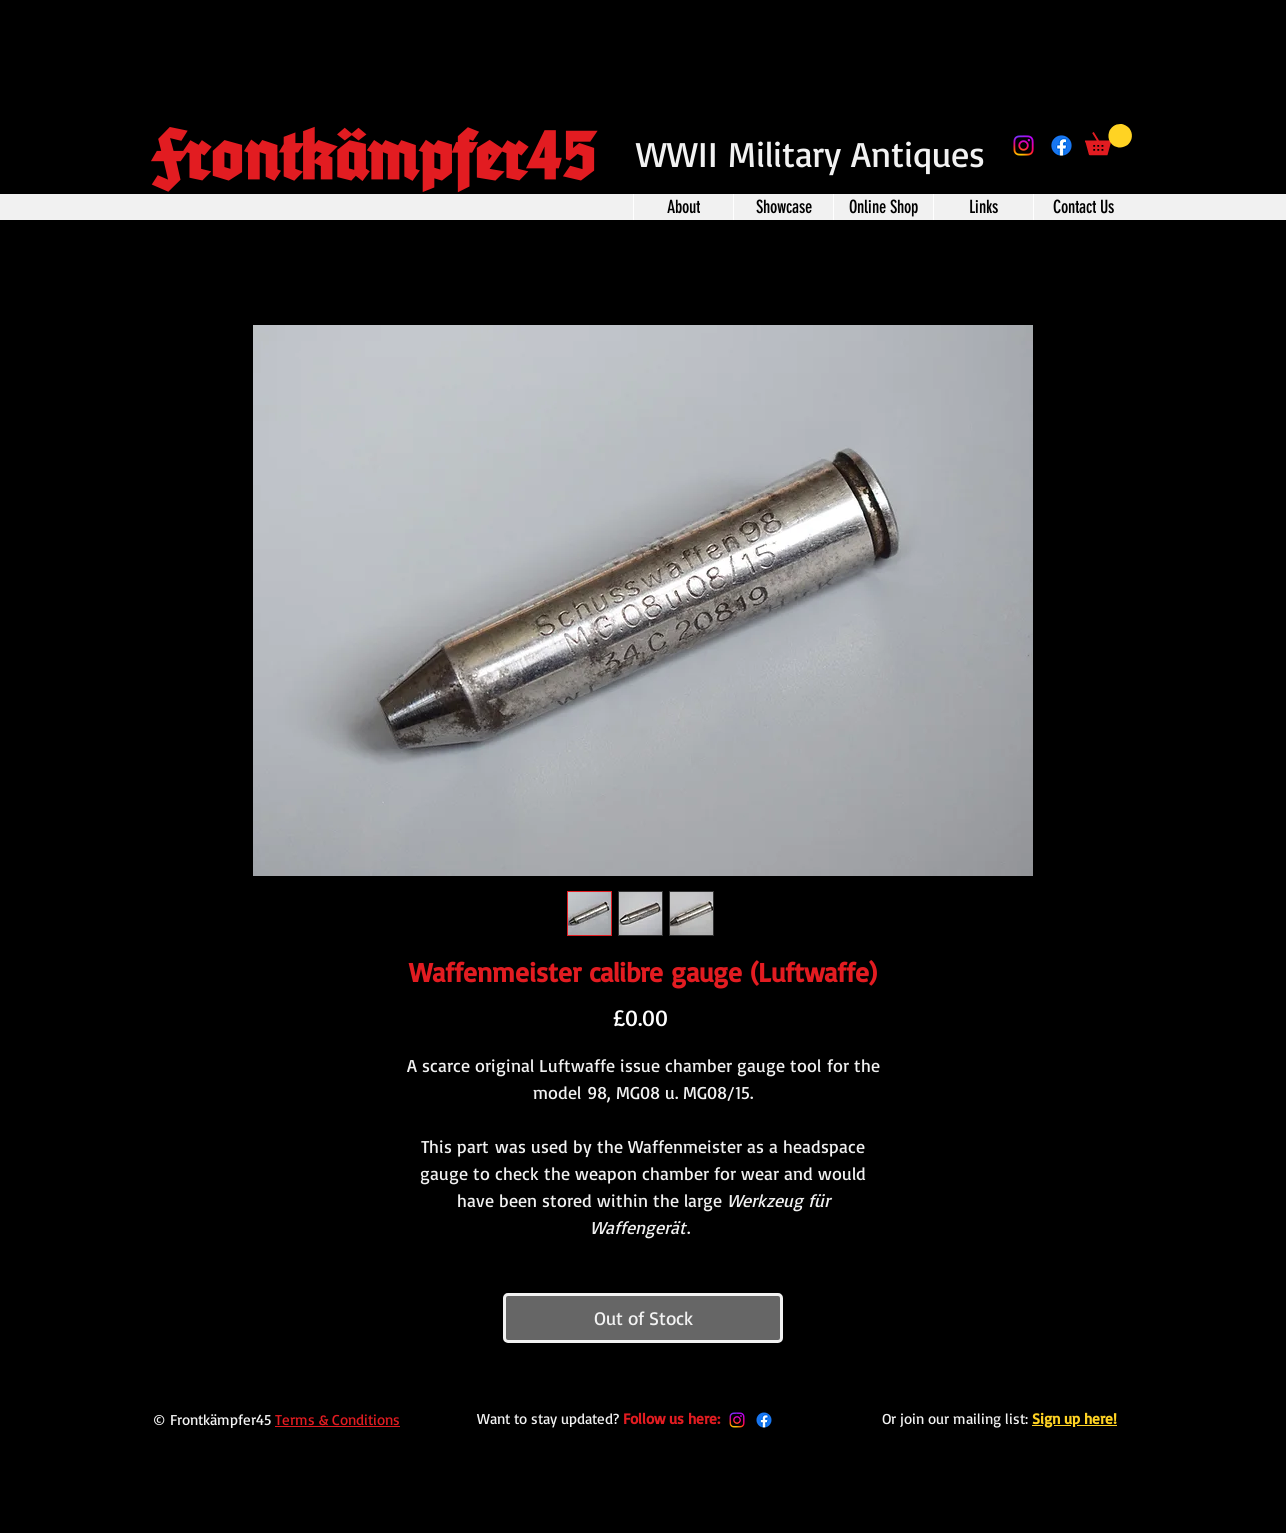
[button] (1108, 139)
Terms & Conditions (337, 1419)
